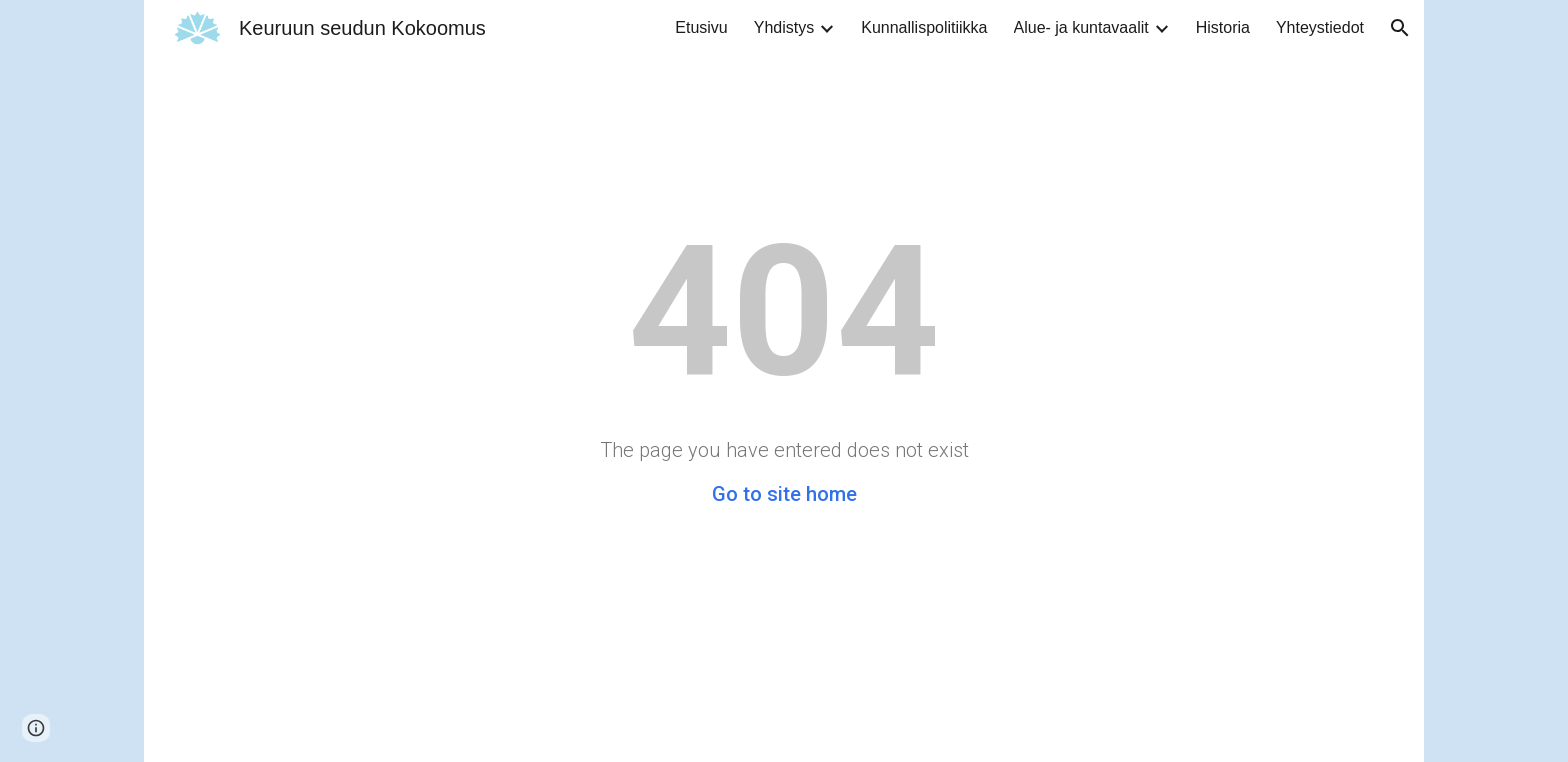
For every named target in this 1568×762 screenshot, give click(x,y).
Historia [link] (1223, 27)
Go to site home (784, 494)
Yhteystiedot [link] (1320, 27)
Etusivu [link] (701, 27)
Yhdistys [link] (784, 27)
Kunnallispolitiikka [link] (924, 27)
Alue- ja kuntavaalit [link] (1081, 27)
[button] (1400, 28)
